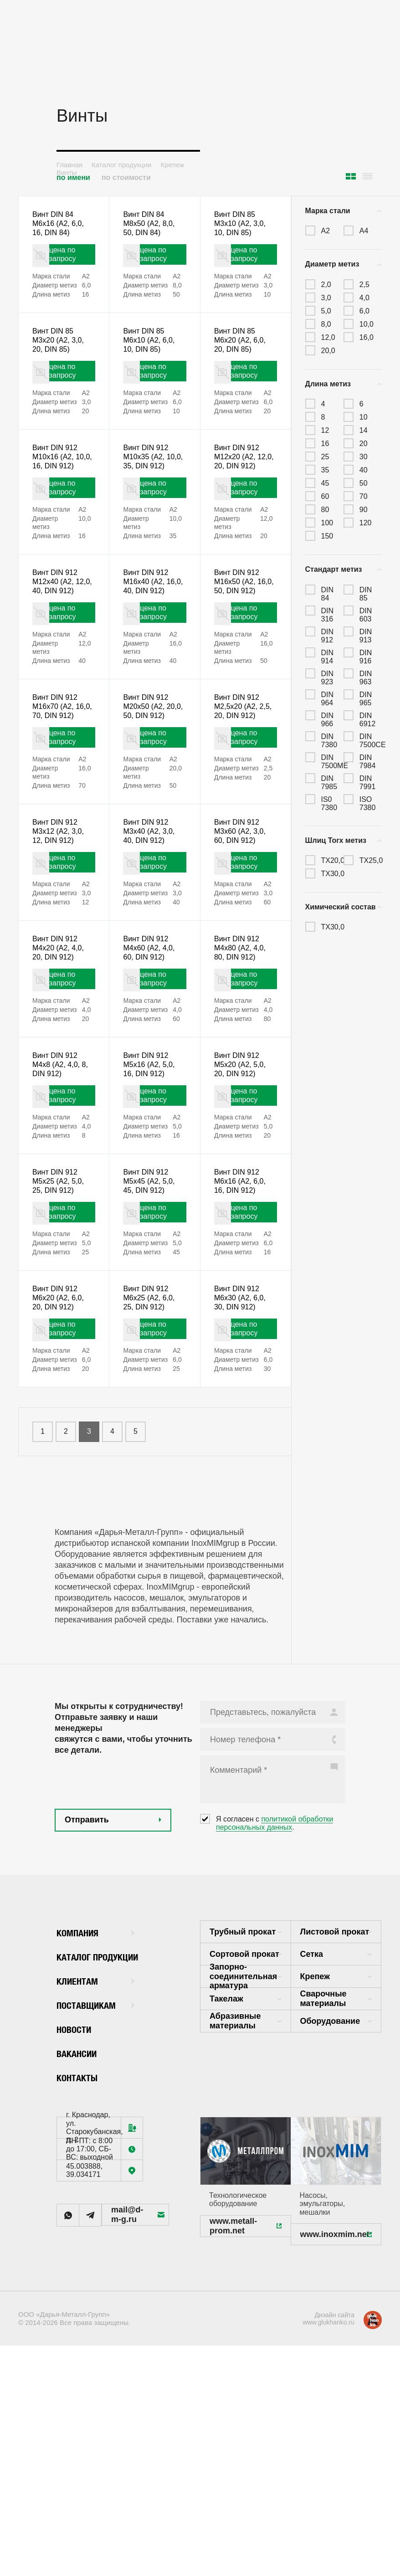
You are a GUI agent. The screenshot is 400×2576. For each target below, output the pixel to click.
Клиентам (95, 2138)
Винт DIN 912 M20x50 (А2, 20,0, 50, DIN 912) (148, 786)
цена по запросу (70, 263)
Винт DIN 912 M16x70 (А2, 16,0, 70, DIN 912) (57, 786)
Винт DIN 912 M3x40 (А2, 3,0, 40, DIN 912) (152, 928)
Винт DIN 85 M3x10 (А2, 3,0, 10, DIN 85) (243, 226)
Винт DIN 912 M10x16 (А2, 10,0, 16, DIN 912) (57, 490)
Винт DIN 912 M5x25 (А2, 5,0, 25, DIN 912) (61, 1315)
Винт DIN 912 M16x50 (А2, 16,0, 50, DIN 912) (239, 638)
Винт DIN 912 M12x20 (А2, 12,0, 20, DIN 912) (239, 490)
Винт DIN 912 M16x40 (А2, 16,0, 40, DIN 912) (148, 638)
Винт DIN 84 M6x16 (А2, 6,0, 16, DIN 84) (61, 226)
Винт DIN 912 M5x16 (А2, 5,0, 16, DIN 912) (152, 1186)
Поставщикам (95, 2162)
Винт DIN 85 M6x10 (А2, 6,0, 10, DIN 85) (152, 355)
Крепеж (172, 165)
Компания (95, 2090)
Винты (66, 172)
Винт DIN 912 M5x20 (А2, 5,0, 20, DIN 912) (243, 1186)
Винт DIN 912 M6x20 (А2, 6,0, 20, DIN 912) (61, 1444)
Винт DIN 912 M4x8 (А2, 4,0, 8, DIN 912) (63, 1186)
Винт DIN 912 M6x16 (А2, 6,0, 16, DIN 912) (243, 1315)
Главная (69, 165)
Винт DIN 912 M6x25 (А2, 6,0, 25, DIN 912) (152, 1444)
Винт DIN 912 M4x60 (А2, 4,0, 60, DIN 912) (152, 1057)
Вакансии (81, 2211)
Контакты (81, 2235)
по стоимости (126, 177)
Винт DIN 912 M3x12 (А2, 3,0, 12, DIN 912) (61, 928)
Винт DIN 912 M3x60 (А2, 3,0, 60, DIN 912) (243, 928)
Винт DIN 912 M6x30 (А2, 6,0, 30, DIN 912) (243, 1444)
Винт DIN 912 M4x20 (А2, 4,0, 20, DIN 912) (61, 1057)
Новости (78, 2187)
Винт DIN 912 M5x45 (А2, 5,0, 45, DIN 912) (152, 1315)
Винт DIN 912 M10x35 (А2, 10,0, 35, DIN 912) (148, 490)
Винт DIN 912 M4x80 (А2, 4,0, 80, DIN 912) (243, 1057)
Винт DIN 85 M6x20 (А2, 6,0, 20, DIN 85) (243, 355)
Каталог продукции (121, 165)
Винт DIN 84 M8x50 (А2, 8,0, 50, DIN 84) (152, 226)
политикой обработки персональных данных (274, 1981)
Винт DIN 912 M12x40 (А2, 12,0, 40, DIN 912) (57, 638)
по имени (73, 177)
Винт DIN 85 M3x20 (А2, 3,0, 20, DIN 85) (61, 355)
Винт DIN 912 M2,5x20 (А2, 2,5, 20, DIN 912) (245, 780)
